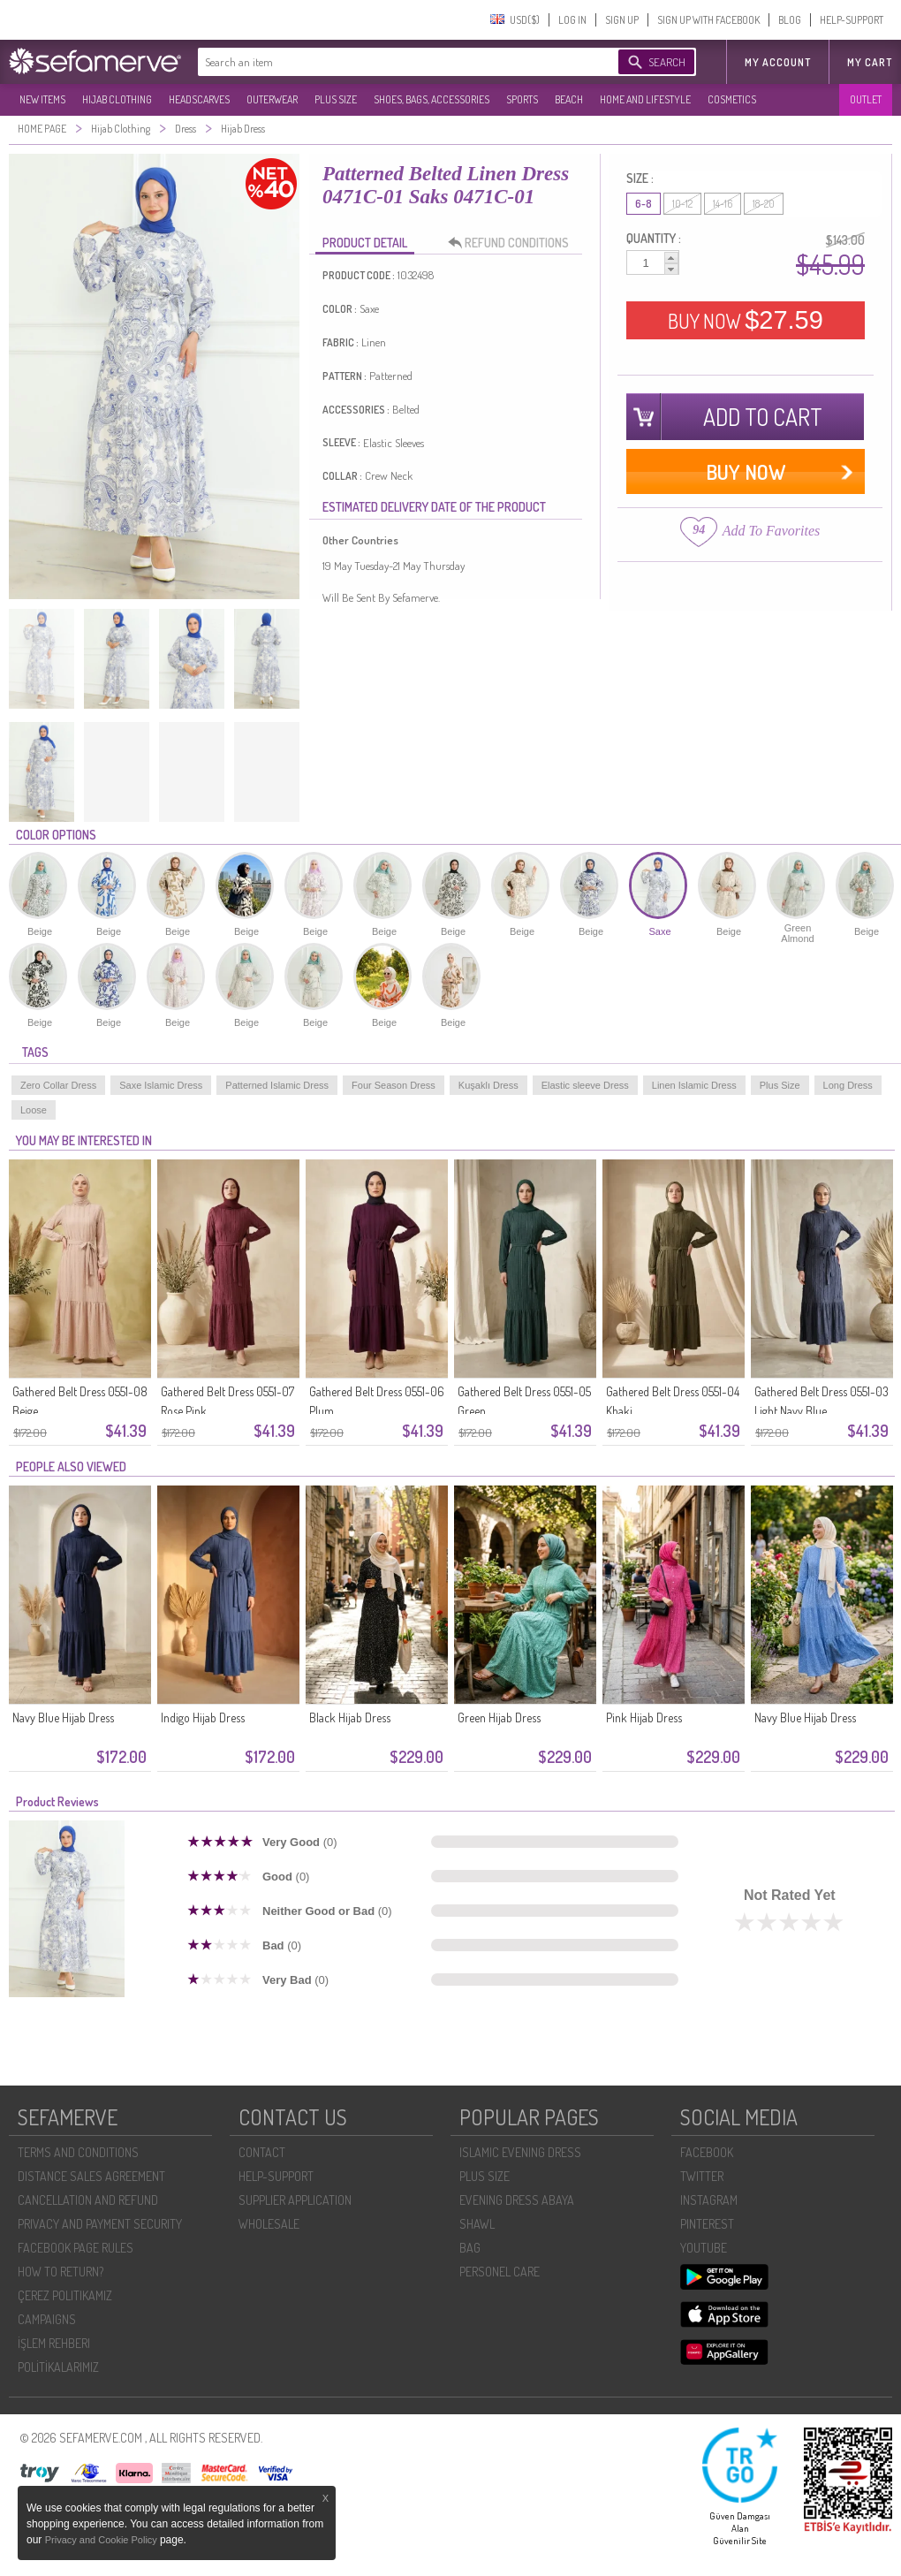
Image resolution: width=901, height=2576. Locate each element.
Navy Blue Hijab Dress (63, 1717)
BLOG (789, 20)
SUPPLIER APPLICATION (295, 2199)
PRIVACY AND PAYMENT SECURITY (100, 2223)
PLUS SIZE (335, 99)
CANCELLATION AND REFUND (88, 2199)
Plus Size (780, 1085)
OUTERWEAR (272, 99)
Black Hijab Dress (349, 1717)
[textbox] (390, 62)
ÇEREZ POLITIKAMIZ (65, 2295)
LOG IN (572, 20)
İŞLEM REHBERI (54, 2343)
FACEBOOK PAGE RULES (75, 2247)
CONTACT (261, 2152)
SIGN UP (622, 20)
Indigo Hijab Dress (203, 1717)
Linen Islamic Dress (694, 1085)
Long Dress (848, 1085)
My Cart (869, 62)
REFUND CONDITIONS (513, 243)
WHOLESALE (268, 2223)
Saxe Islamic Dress (160, 1085)
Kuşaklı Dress (488, 1085)
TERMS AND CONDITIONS (78, 2152)
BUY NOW (745, 320)
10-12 (682, 203)
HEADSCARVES (199, 99)
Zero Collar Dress (58, 1085)
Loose (33, 1110)
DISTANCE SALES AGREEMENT (91, 2176)
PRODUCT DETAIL (364, 242)
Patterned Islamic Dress (277, 1085)
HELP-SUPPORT (851, 20)
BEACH (569, 99)
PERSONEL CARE (499, 2271)
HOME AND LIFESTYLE (645, 99)
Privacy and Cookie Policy (102, 2539)
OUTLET (866, 99)
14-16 (722, 203)
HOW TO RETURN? (60, 2271)
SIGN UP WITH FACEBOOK (708, 20)
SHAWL (477, 2223)
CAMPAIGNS (47, 2319)
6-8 (643, 203)
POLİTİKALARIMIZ (58, 2367)
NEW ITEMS (42, 99)
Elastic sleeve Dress (585, 1085)
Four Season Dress (393, 1085)
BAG (470, 2247)
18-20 (764, 203)
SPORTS (522, 99)
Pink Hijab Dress (644, 1717)
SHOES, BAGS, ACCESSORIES (431, 99)
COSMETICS (732, 99)
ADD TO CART (762, 416)
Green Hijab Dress (499, 1717)
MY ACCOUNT (778, 62)
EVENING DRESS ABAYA (516, 2199)
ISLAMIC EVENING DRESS (520, 2152)
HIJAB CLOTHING (117, 99)
